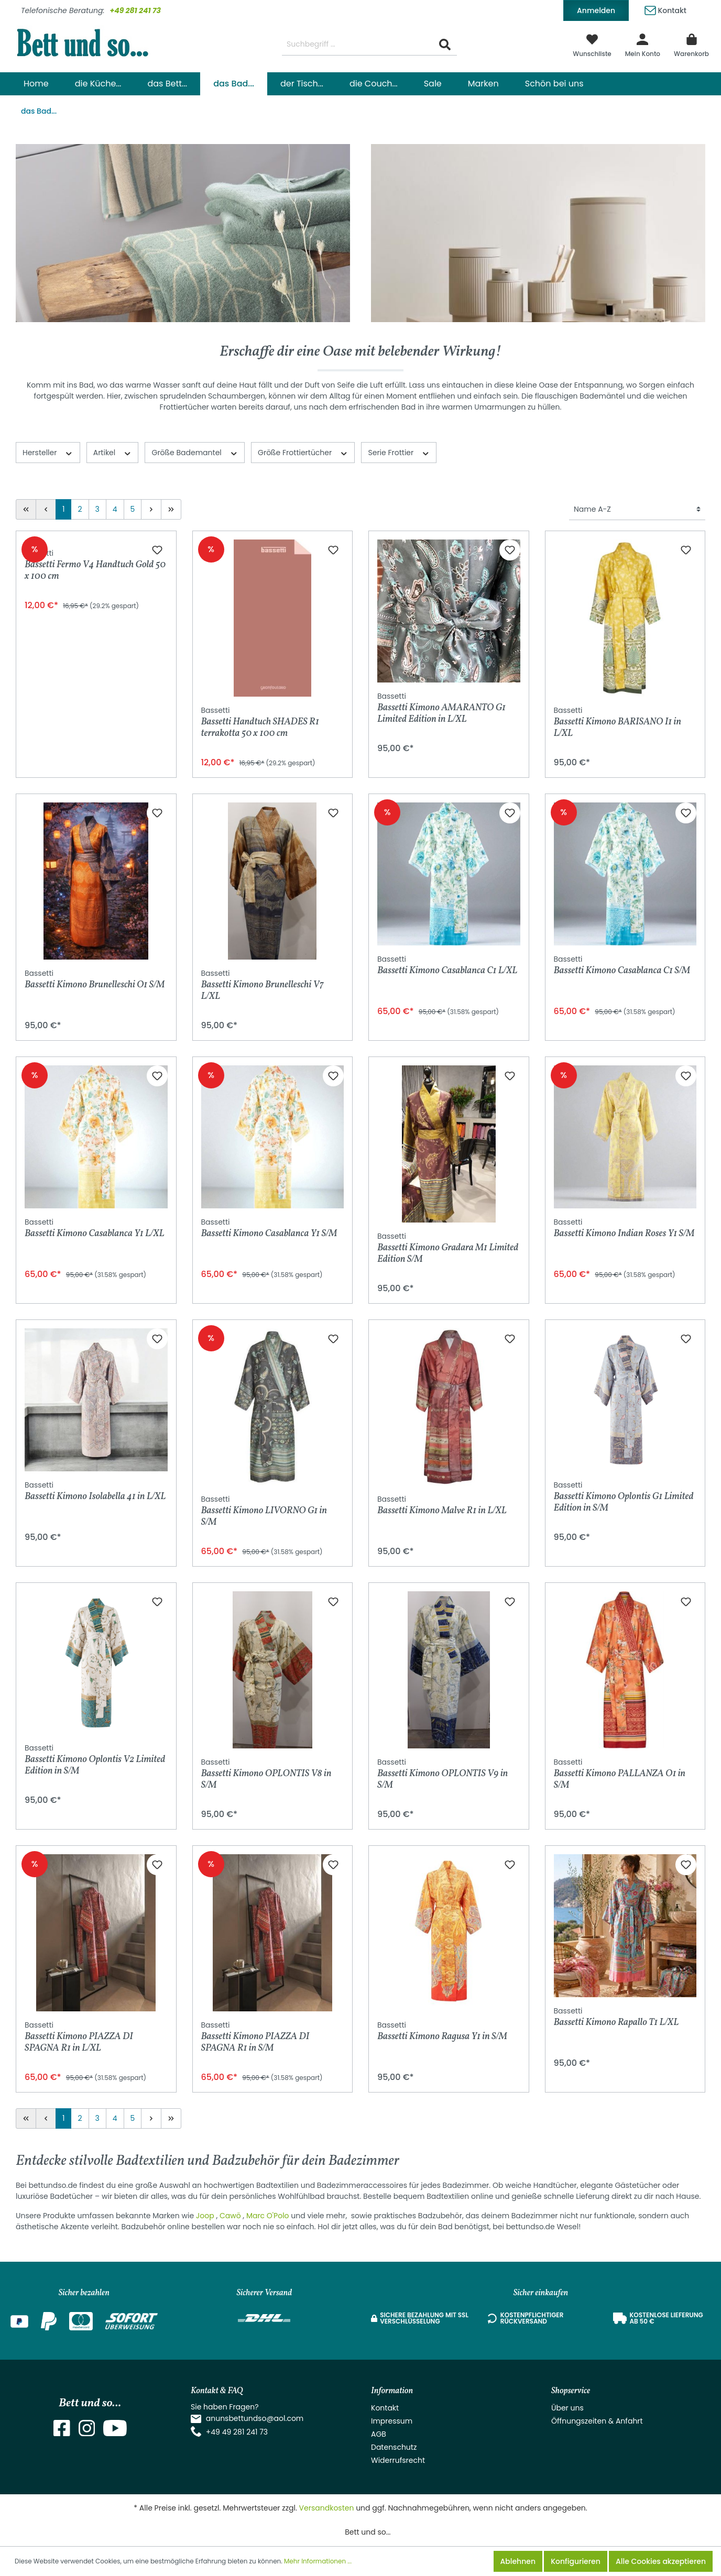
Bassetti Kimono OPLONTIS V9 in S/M (442, 1774)
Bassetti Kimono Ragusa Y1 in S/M (442, 2031)
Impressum (391, 2421)
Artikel (112, 452)
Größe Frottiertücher (303, 452)
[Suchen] (445, 45)
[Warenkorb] (691, 44)
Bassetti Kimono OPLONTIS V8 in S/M (266, 1774)
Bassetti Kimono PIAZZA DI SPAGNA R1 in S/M (255, 2037)
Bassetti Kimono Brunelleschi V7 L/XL (262, 985)
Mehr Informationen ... (318, 2561)
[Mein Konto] (642, 44)
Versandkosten (326, 2508)
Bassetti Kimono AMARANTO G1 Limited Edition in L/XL (441, 708)
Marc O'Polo (267, 2215)
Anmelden (596, 10)
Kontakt (665, 9)
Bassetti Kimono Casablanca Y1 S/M (269, 1228)
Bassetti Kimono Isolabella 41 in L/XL (95, 1491)
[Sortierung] (637, 509)
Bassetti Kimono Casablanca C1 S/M (622, 965)
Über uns (567, 2408)
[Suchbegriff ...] (357, 45)
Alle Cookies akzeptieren (661, 2561)
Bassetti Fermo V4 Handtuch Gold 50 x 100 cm (95, 722)
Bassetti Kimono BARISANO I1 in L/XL (618, 722)
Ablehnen (518, 2561)
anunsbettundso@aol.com (255, 2418)
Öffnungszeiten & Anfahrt (597, 2421)
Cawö (231, 2215)
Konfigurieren (575, 2561)
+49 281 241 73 (135, 10)
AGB (378, 2434)
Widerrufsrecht (398, 2460)
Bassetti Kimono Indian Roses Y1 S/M (624, 1228)
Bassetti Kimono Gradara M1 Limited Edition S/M (447, 1248)
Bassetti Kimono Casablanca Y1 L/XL (95, 1228)
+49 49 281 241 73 (237, 2432)
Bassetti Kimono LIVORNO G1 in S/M (264, 1511)
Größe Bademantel (194, 452)
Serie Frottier (399, 452)
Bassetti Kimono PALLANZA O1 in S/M (620, 1774)
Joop (206, 2215)
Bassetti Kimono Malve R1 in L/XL (442, 1505)
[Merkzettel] (592, 44)
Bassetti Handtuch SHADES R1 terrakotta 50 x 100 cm (260, 722)
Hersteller (48, 452)
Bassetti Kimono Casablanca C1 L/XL (447, 965)
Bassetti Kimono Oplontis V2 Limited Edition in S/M (95, 1760)
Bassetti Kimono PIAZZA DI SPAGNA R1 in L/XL (79, 2037)
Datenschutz (394, 2447)
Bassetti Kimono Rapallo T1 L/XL (616, 2017)
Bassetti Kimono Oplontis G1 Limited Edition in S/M (624, 1497)
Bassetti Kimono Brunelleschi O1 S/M (95, 980)
